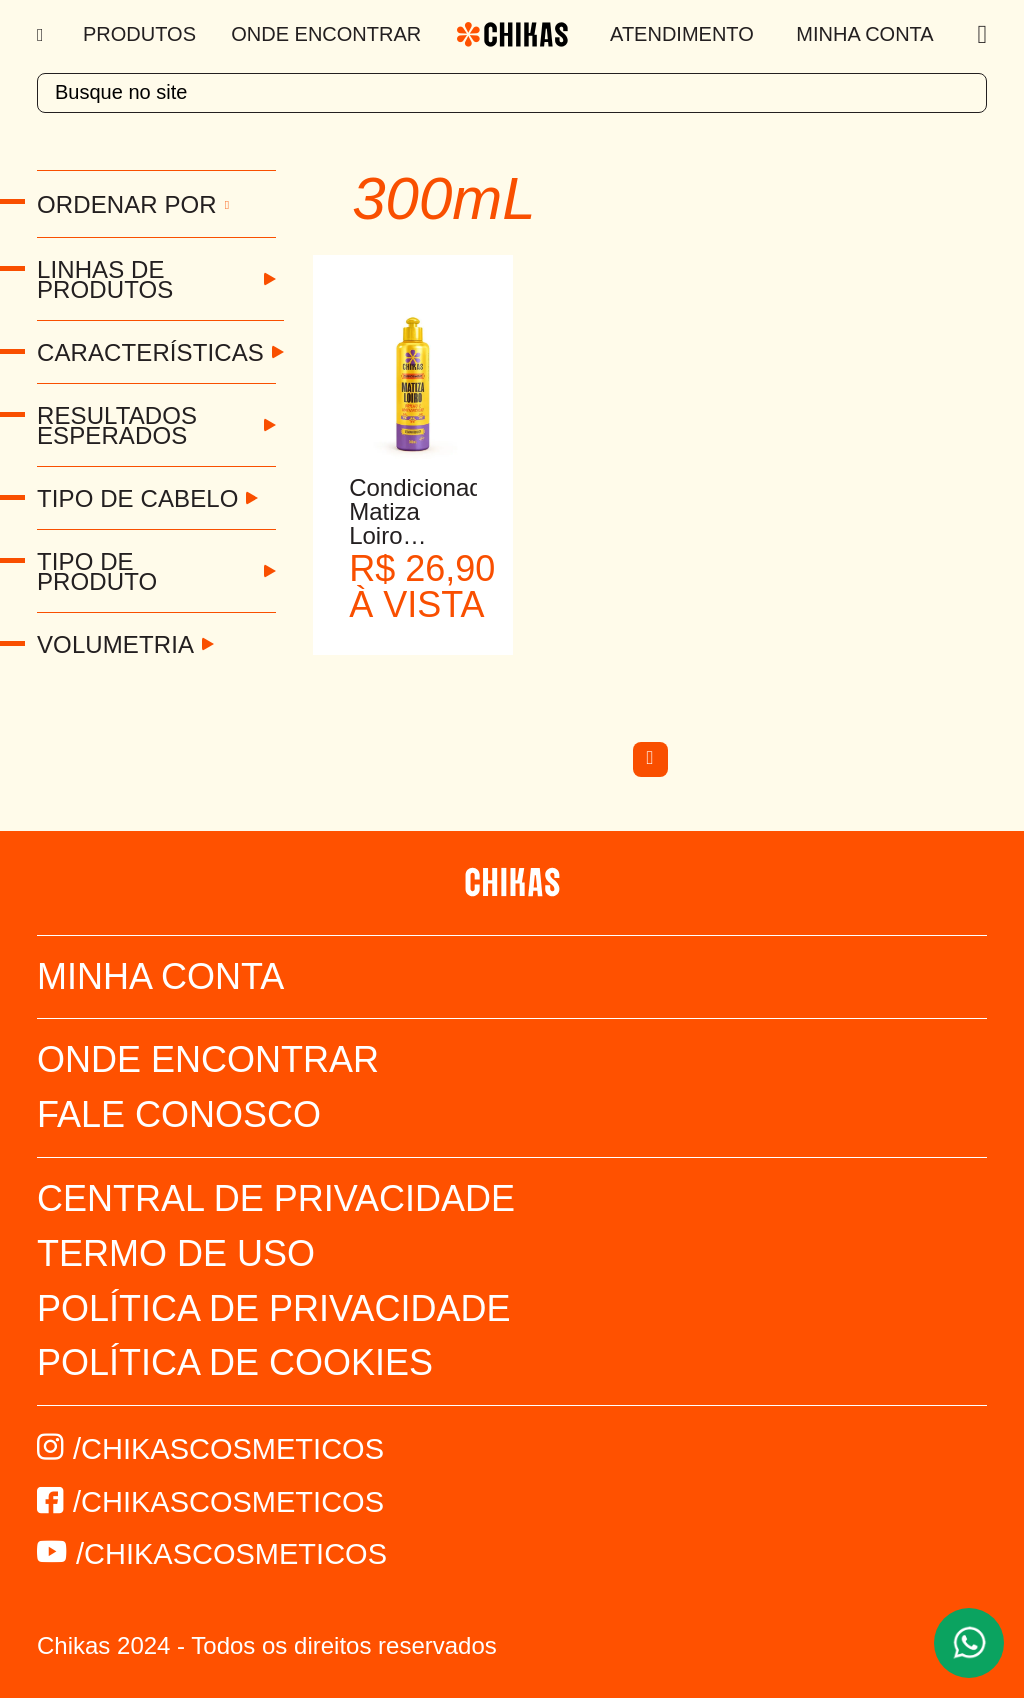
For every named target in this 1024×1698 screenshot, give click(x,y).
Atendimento (682, 34)
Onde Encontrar (326, 34)
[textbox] (512, 93)
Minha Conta (864, 34)
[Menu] (42, 35)
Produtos (139, 34)
